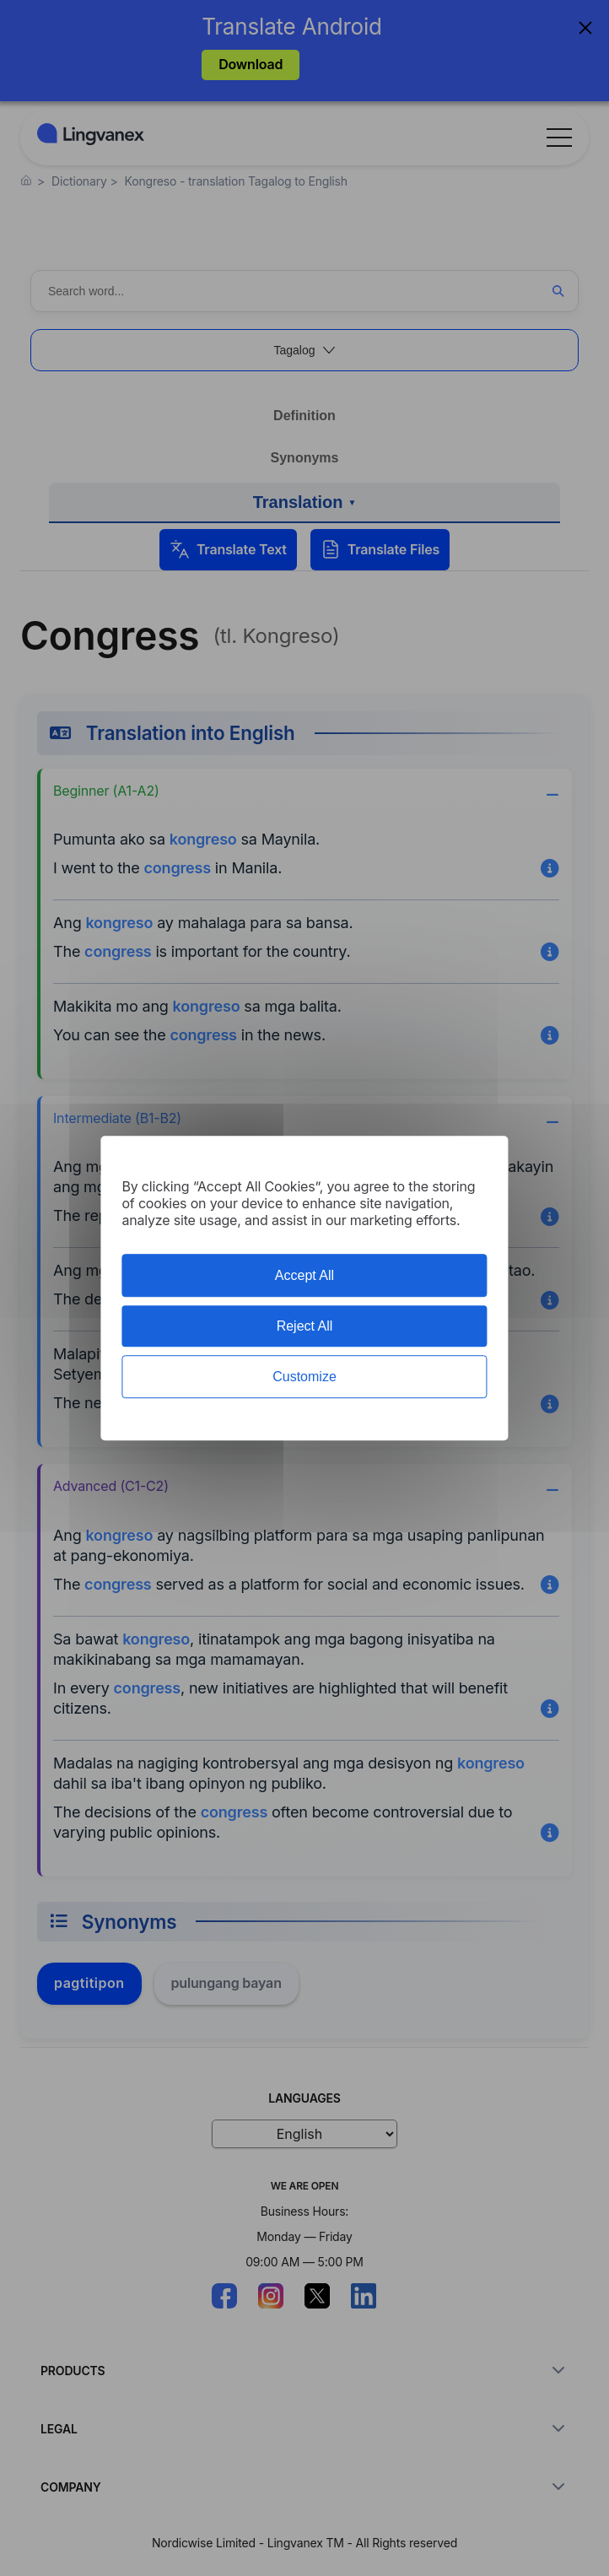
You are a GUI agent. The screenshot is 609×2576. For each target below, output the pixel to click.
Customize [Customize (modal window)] (304, 1376)
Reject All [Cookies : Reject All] (305, 1326)
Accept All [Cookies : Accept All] (304, 1275)
